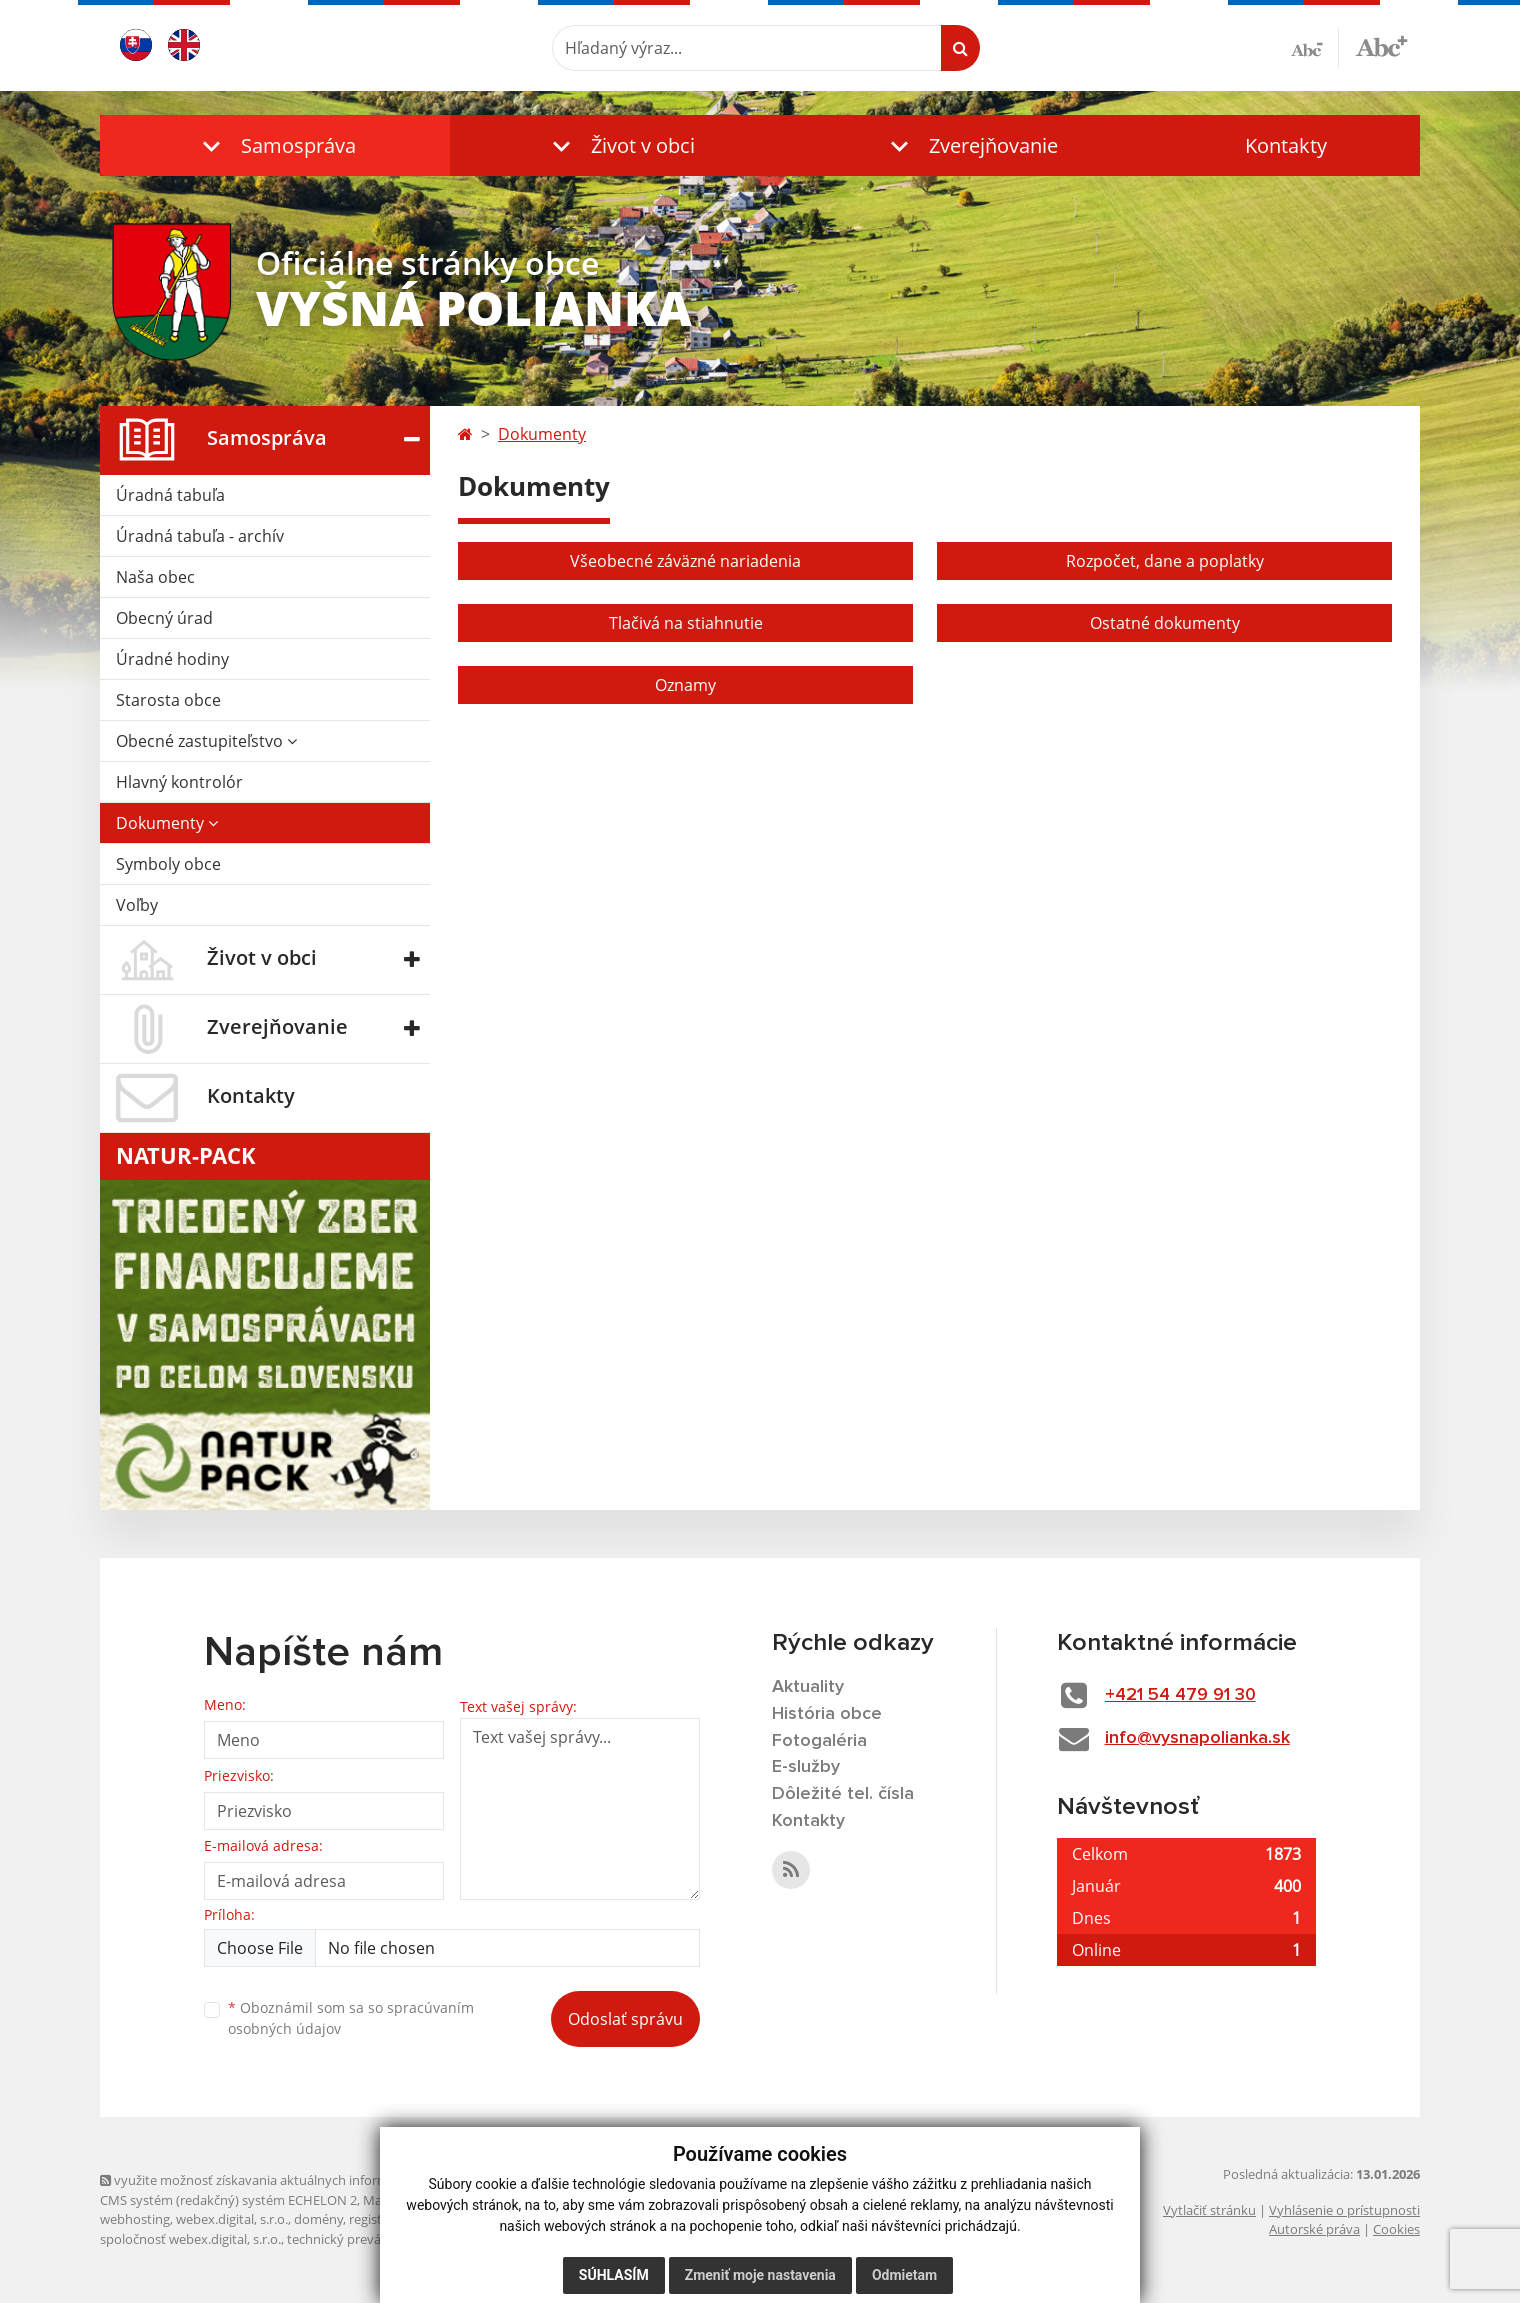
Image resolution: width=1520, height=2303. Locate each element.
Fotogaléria (819, 1741)
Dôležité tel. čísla (843, 1794)
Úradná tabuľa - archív (200, 536)
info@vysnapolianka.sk (1197, 1738)
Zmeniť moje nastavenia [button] (760, 2275)
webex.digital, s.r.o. (232, 2219)
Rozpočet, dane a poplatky (1165, 561)
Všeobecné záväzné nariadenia (685, 561)
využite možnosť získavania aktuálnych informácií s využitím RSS (298, 2180)
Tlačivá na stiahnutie (686, 623)
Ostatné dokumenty (1165, 623)
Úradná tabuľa (170, 495)
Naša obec (155, 577)
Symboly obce (168, 864)
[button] (275, 145)
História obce (827, 1714)
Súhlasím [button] (614, 2275)
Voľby (137, 905)
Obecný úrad (164, 618)
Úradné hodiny (172, 659)
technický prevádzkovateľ (363, 2239)
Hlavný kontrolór (179, 782)
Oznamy (685, 685)
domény (318, 2219)
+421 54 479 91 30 (1180, 1695)
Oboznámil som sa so (351, 2018)
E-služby (806, 1767)
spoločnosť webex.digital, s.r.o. (190, 2239)
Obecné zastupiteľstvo (206, 741)
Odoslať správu (625, 2019)
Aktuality (808, 1687)
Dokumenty (167, 823)
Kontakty (1286, 145)
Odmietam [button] (904, 2275)
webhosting (135, 2219)
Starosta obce (168, 700)
